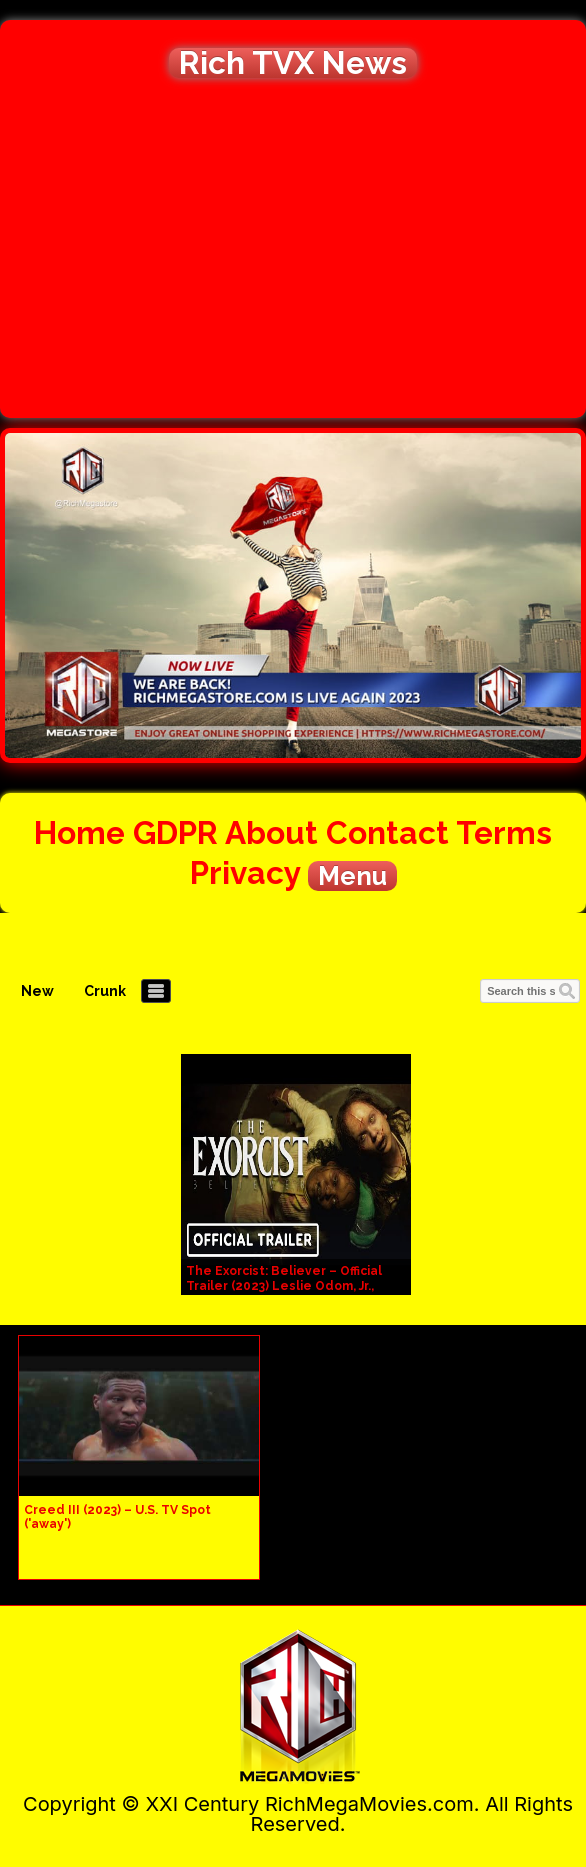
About (271, 832)
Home (79, 832)
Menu (352, 876)
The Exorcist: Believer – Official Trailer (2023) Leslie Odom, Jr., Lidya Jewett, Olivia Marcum (284, 1286)
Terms (504, 832)
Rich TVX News (293, 63)
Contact (387, 832)
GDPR (175, 832)
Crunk (105, 991)
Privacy (245, 872)
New (37, 991)
